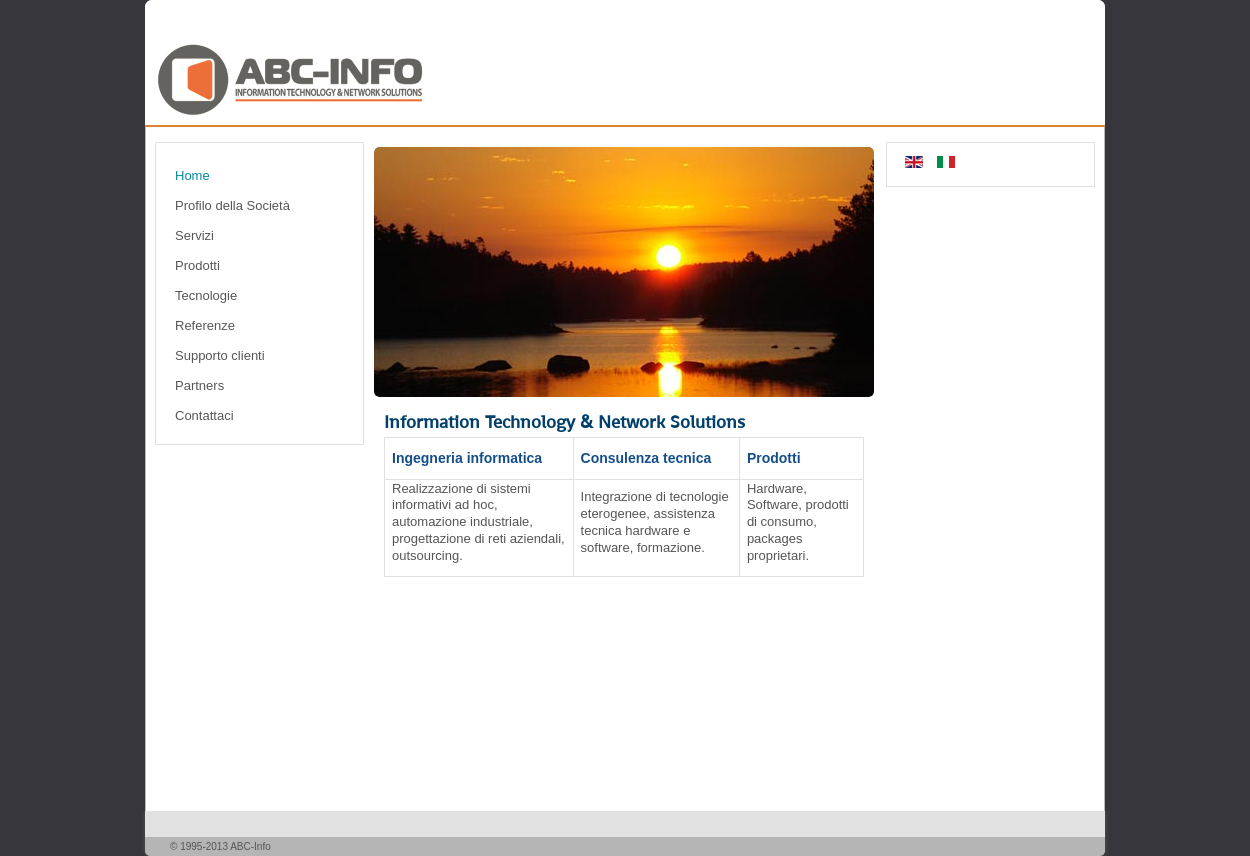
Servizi (194, 235)
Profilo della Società (232, 205)
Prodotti (197, 265)
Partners (199, 385)
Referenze (205, 325)
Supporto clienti (220, 355)
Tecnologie (206, 295)
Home (192, 175)
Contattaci (204, 415)
